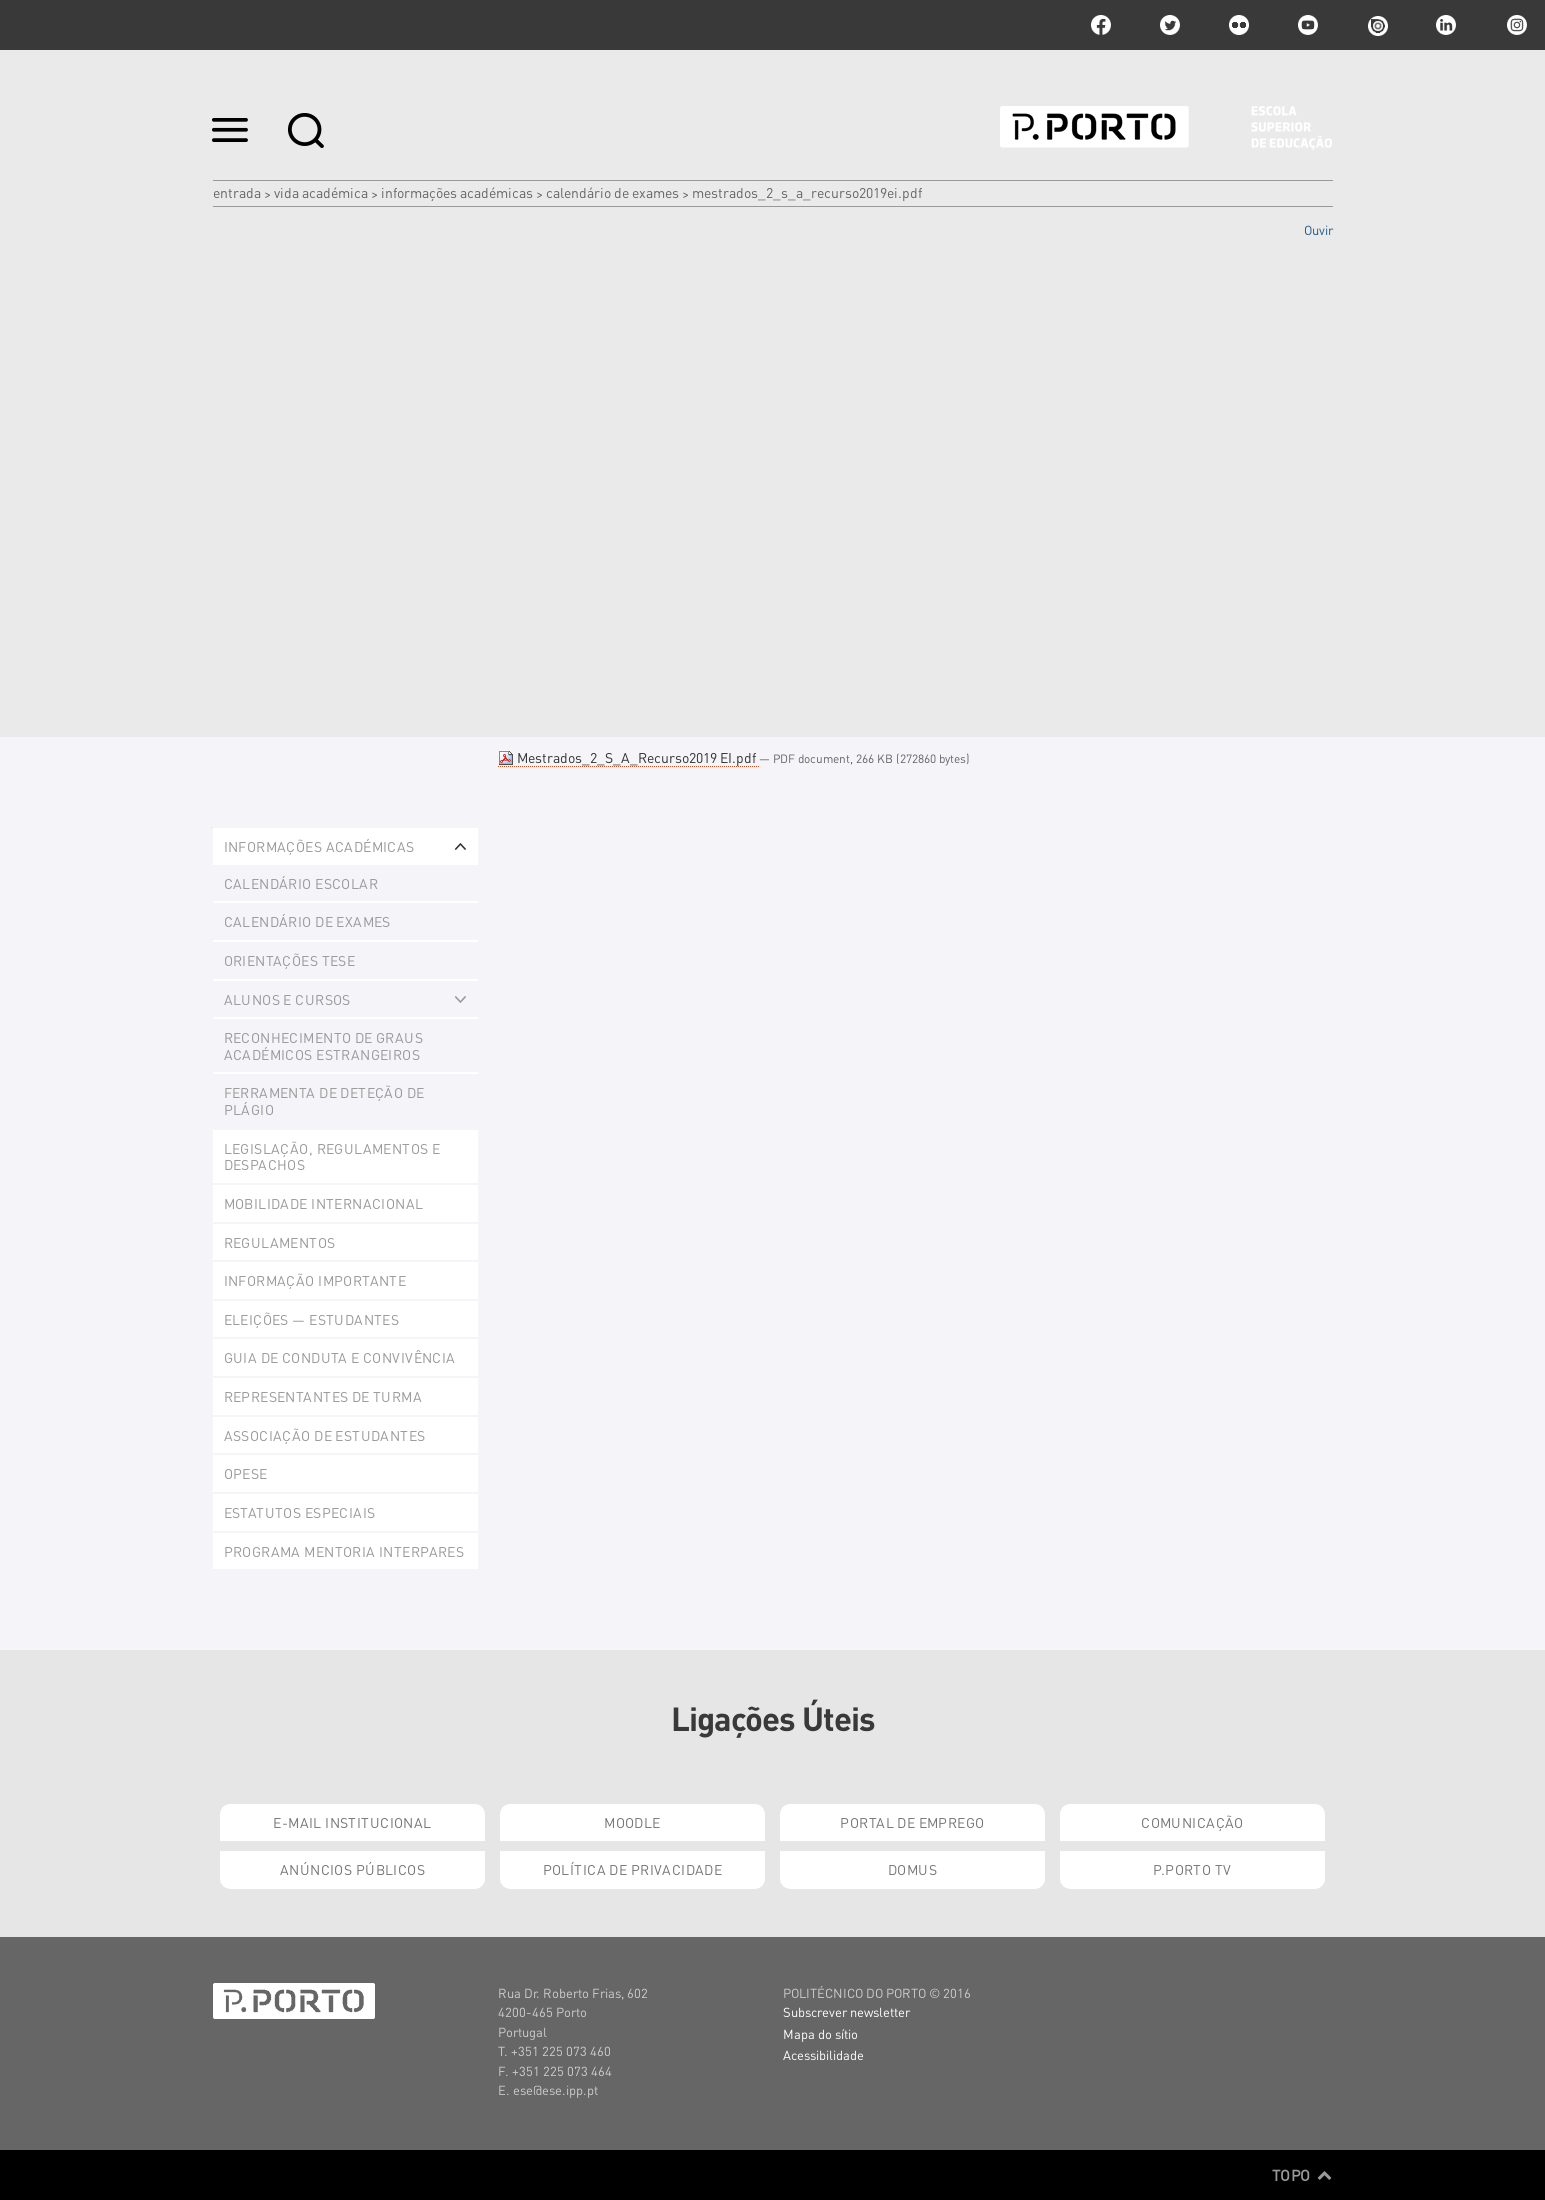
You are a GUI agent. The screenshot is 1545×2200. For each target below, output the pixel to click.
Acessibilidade (823, 2054)
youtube (1308, 25)
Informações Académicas (457, 192)
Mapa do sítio (820, 2033)
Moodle (632, 1822)
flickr (1239, 25)
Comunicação (1192, 1822)
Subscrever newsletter (846, 2011)
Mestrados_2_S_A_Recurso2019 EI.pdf (628, 757)
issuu (1377, 25)
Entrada (237, 192)
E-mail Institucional (352, 1822)
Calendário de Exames (612, 192)
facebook (1101, 25)
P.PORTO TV (1192, 1869)
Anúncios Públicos (352, 1869)
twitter (1170, 25)
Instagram (1515, 25)
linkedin (1446, 25)
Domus (912, 1869)
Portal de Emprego (912, 1822)
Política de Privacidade (633, 1869)
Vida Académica (321, 192)
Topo (1302, 2175)
